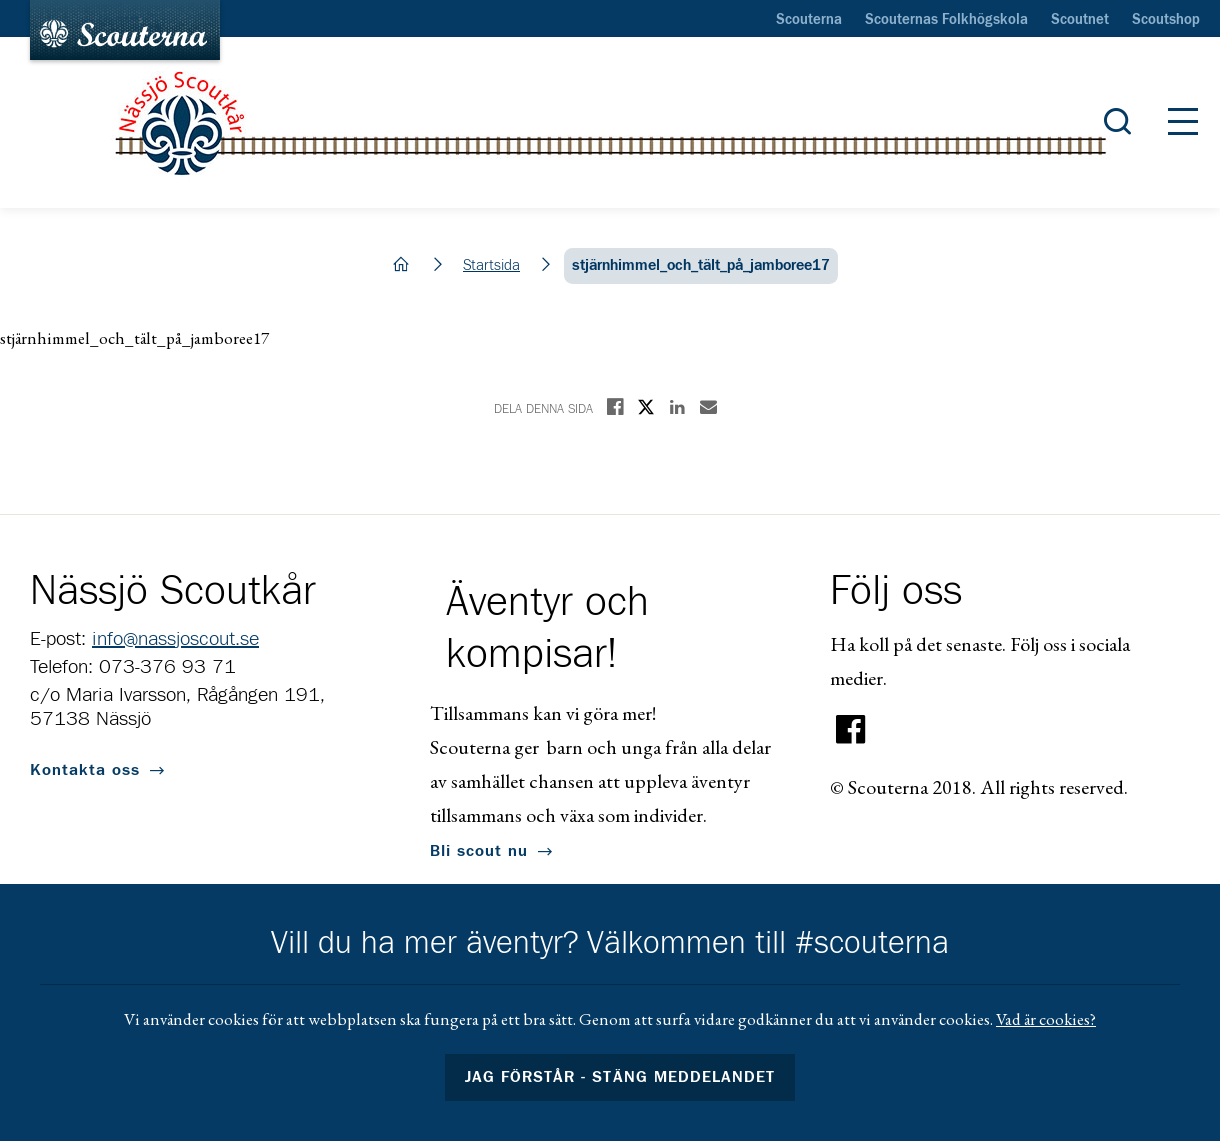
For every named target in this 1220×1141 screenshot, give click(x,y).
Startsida (491, 265)
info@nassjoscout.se (175, 639)
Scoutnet (1080, 20)
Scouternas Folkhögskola (946, 20)
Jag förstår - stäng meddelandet (620, 1077)
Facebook (851, 730)
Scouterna (809, 20)
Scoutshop (1166, 20)
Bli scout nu (479, 851)
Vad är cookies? (1046, 1019)
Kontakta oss (85, 770)
